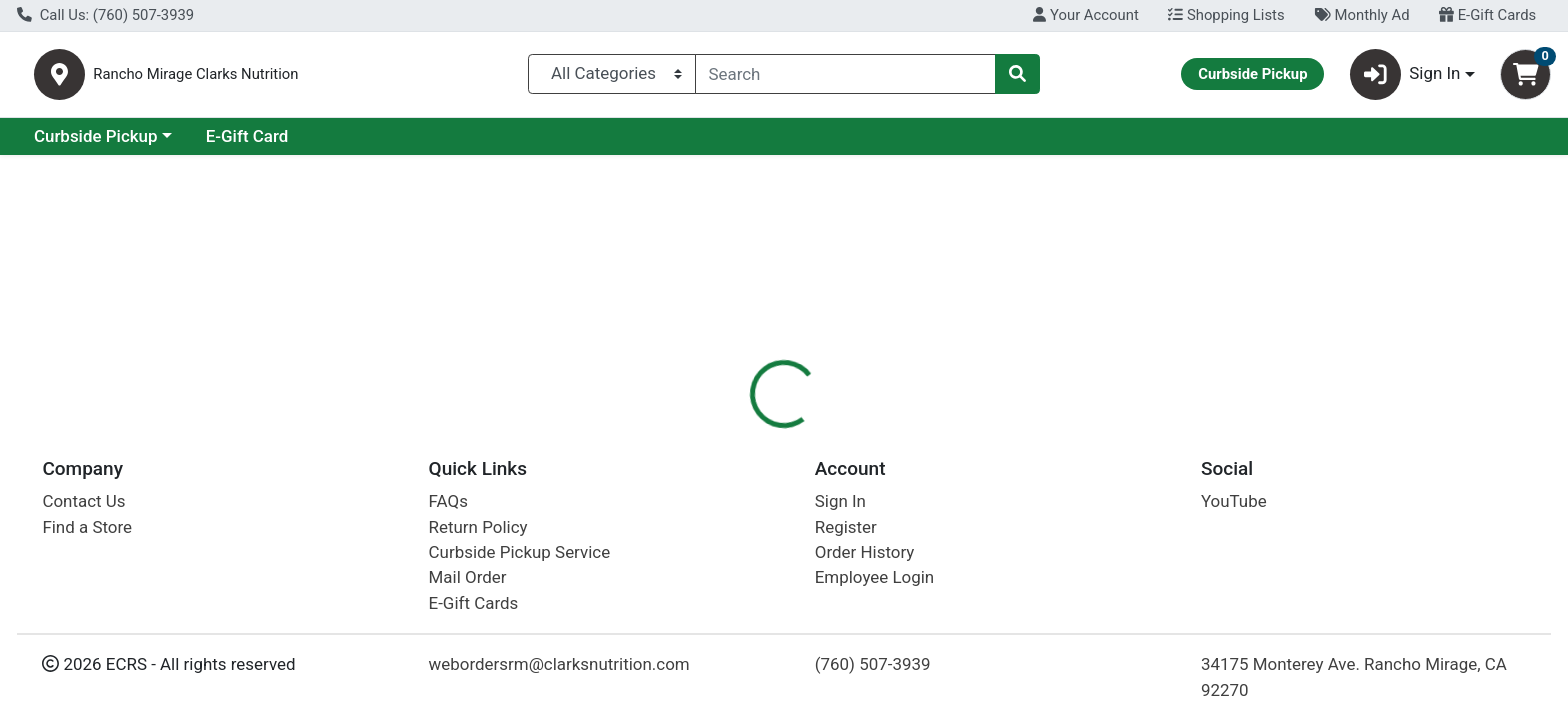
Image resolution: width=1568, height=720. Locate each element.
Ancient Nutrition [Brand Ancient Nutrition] (923, 514)
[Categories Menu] (611, 78)
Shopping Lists (1226, 15)
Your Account (1085, 15)
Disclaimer (803, 435)
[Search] (846, 78)
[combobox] (846, 78)
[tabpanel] (1110, 545)
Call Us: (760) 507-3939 (105, 15)
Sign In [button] (1405, 78)
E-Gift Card (420, 144)
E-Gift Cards (1487, 15)
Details (709, 435)
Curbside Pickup (269, 144)
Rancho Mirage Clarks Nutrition (303, 78)
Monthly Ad (1361, 15)
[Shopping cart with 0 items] (1525, 78)
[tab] (709, 434)
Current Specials (96, 144)
